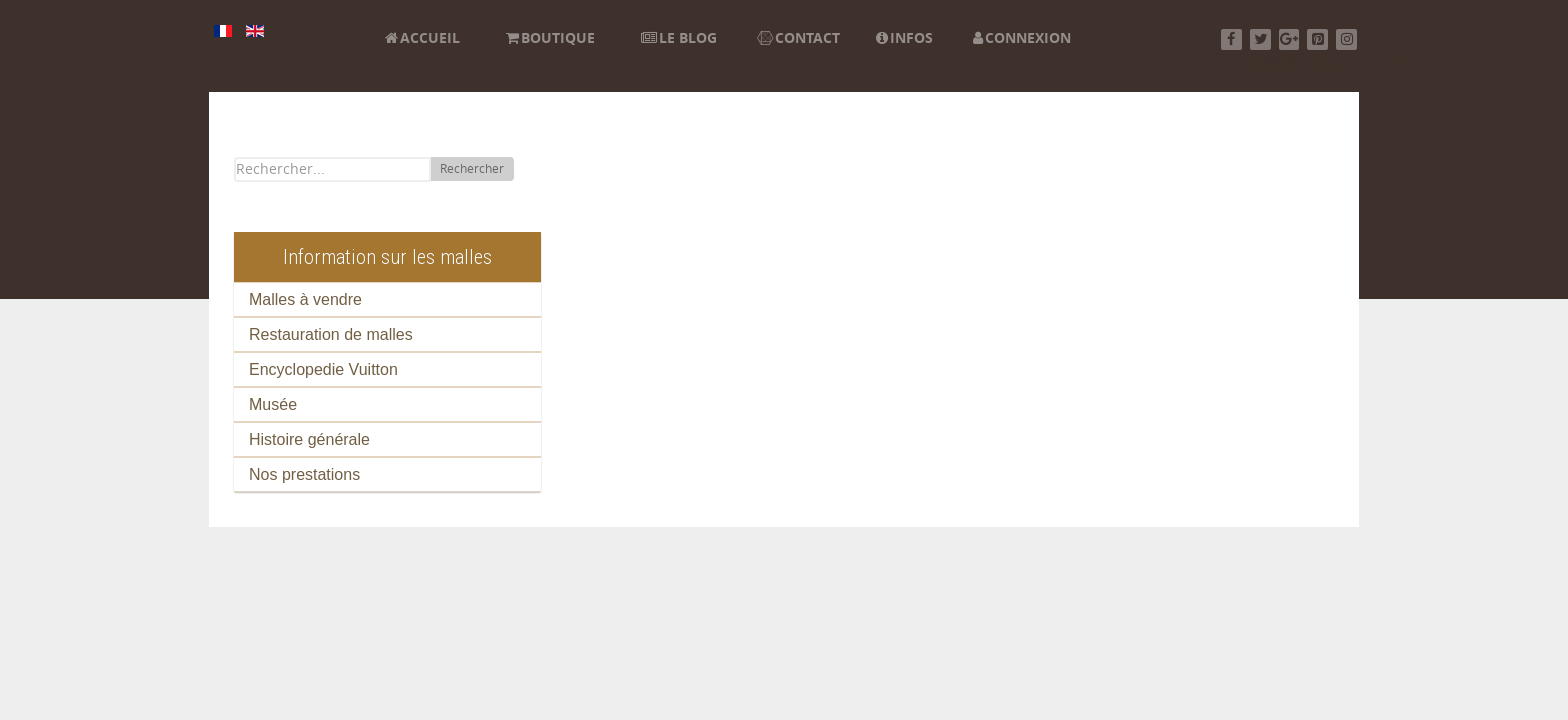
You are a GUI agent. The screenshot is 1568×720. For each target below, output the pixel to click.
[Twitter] (1260, 39)
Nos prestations (304, 474)
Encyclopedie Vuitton (323, 369)
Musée (273, 404)
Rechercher (472, 169)
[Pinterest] (1317, 39)
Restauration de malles (331, 334)
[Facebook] (1231, 39)
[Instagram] (1346, 39)
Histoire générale (309, 439)
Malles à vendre (305, 299)
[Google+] (1289, 39)
